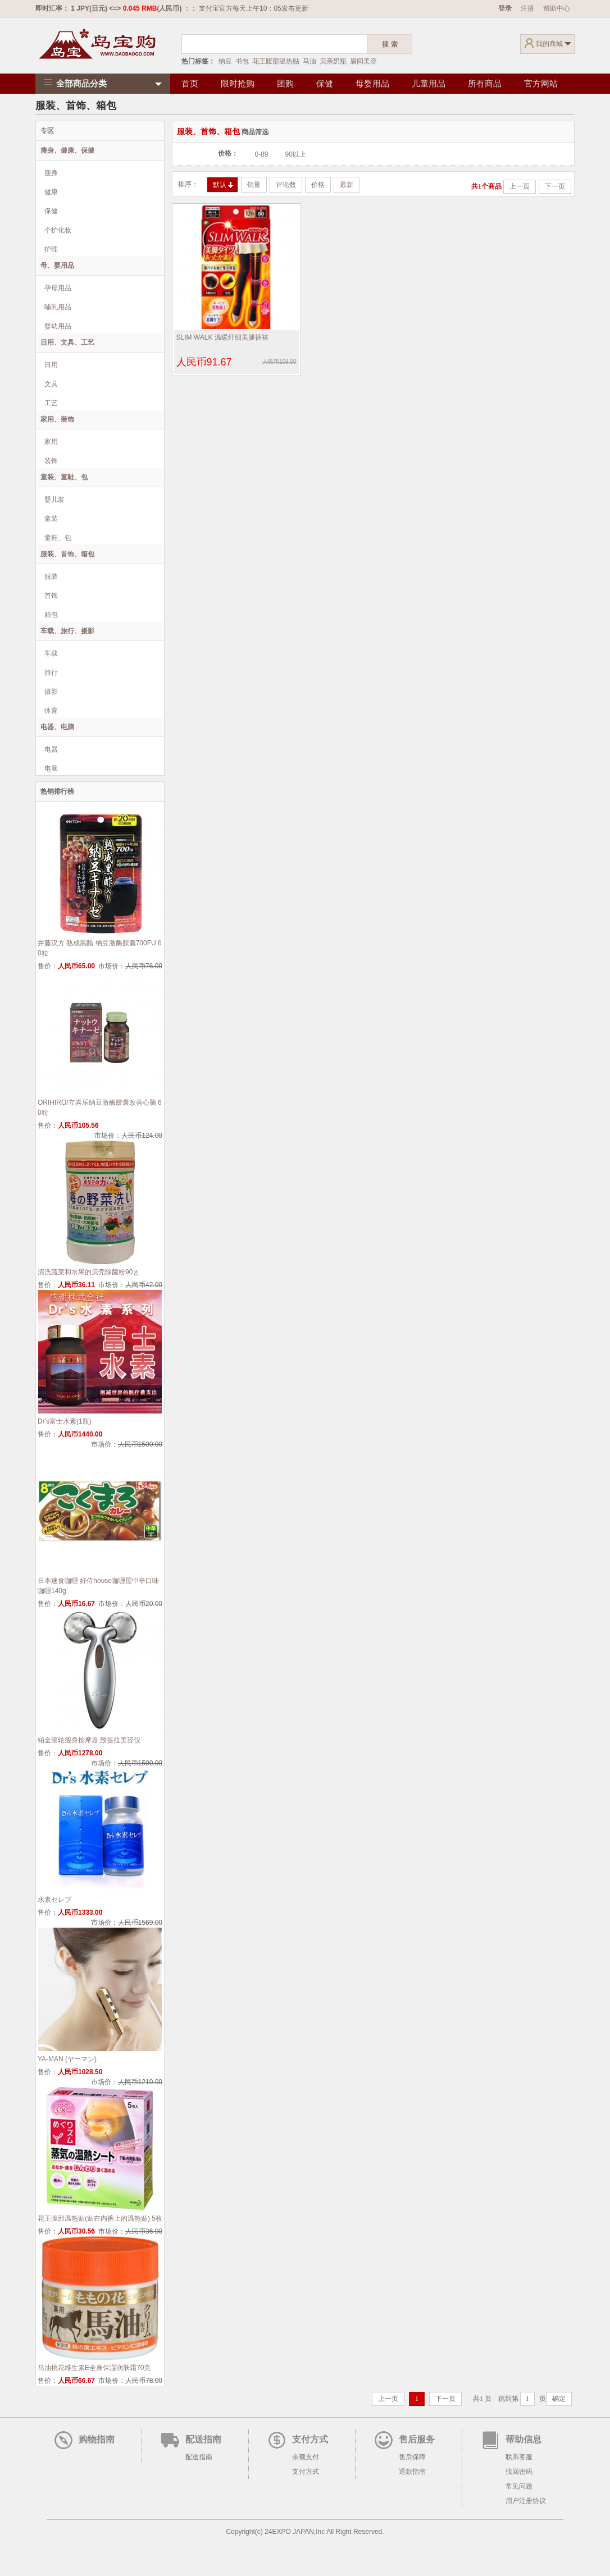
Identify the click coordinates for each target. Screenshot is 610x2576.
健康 (51, 192)
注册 (527, 8)
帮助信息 (523, 2439)
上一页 (519, 186)
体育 (51, 711)
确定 (559, 2399)
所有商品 (485, 83)
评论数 (286, 185)
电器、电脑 (57, 727)
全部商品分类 (74, 83)
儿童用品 (428, 83)
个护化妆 (57, 230)
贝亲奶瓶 (333, 61)
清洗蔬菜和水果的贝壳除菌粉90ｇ (88, 1272)
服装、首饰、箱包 (67, 554)
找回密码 (519, 2472)
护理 (51, 249)
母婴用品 (372, 83)
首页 (189, 83)
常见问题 (519, 2486)
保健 (324, 83)
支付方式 (310, 2439)
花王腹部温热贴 (275, 61)
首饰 (51, 596)
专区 (47, 131)
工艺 (51, 403)
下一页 (555, 186)
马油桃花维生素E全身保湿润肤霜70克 (94, 2368)
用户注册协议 (526, 2501)
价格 (318, 185)
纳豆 (225, 61)
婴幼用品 (57, 326)
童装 (51, 519)
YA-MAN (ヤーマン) (67, 2059)
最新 (346, 185)
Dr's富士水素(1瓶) (65, 1421)
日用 (51, 365)
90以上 (295, 154)
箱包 (51, 615)
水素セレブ (54, 1900)
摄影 (51, 692)
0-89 (261, 154)
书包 (242, 61)
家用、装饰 (57, 419)
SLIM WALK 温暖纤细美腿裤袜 (222, 337)
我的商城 (549, 44)
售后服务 (417, 2439)
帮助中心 (556, 8)
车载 (51, 653)
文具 (51, 384)
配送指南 (203, 2439)
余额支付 (305, 2457)
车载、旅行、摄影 (67, 631)
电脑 (51, 768)
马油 (309, 61)
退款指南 (412, 2472)
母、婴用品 (57, 265)
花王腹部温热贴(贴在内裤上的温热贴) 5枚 (100, 2218)
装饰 (51, 461)
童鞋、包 (57, 538)
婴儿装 (54, 500)
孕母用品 (57, 288)
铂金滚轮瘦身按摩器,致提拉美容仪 (89, 1740)
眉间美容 (363, 61)
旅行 (51, 672)
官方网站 (541, 83)
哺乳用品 (57, 307)
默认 (223, 185)
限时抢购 (237, 83)
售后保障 (412, 2457)
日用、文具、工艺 (67, 342)
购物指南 (97, 2439)
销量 (254, 185)
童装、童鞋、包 (64, 477)
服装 (51, 576)
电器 (51, 749)
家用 (51, 442)
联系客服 (519, 2457)
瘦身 (51, 173)
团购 (285, 83)
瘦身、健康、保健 (67, 150)
